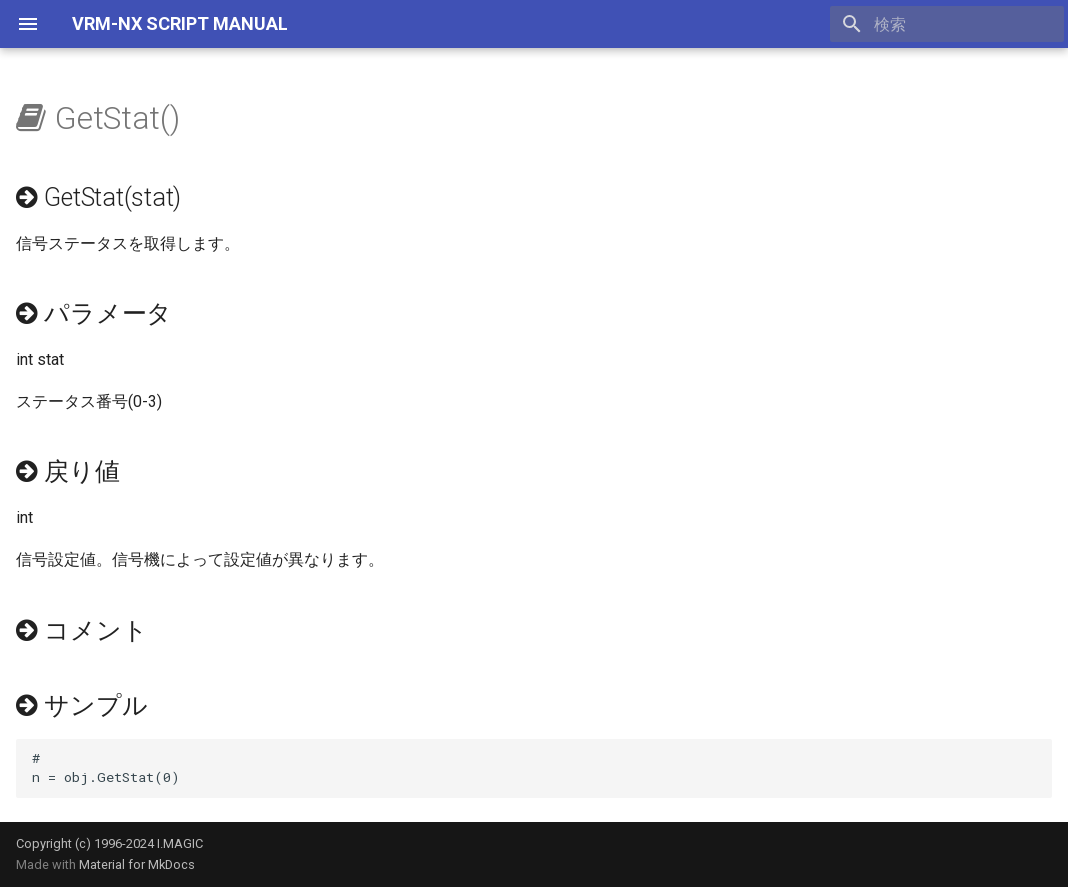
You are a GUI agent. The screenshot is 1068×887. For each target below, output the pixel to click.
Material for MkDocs (137, 864)
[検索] (947, 24)
